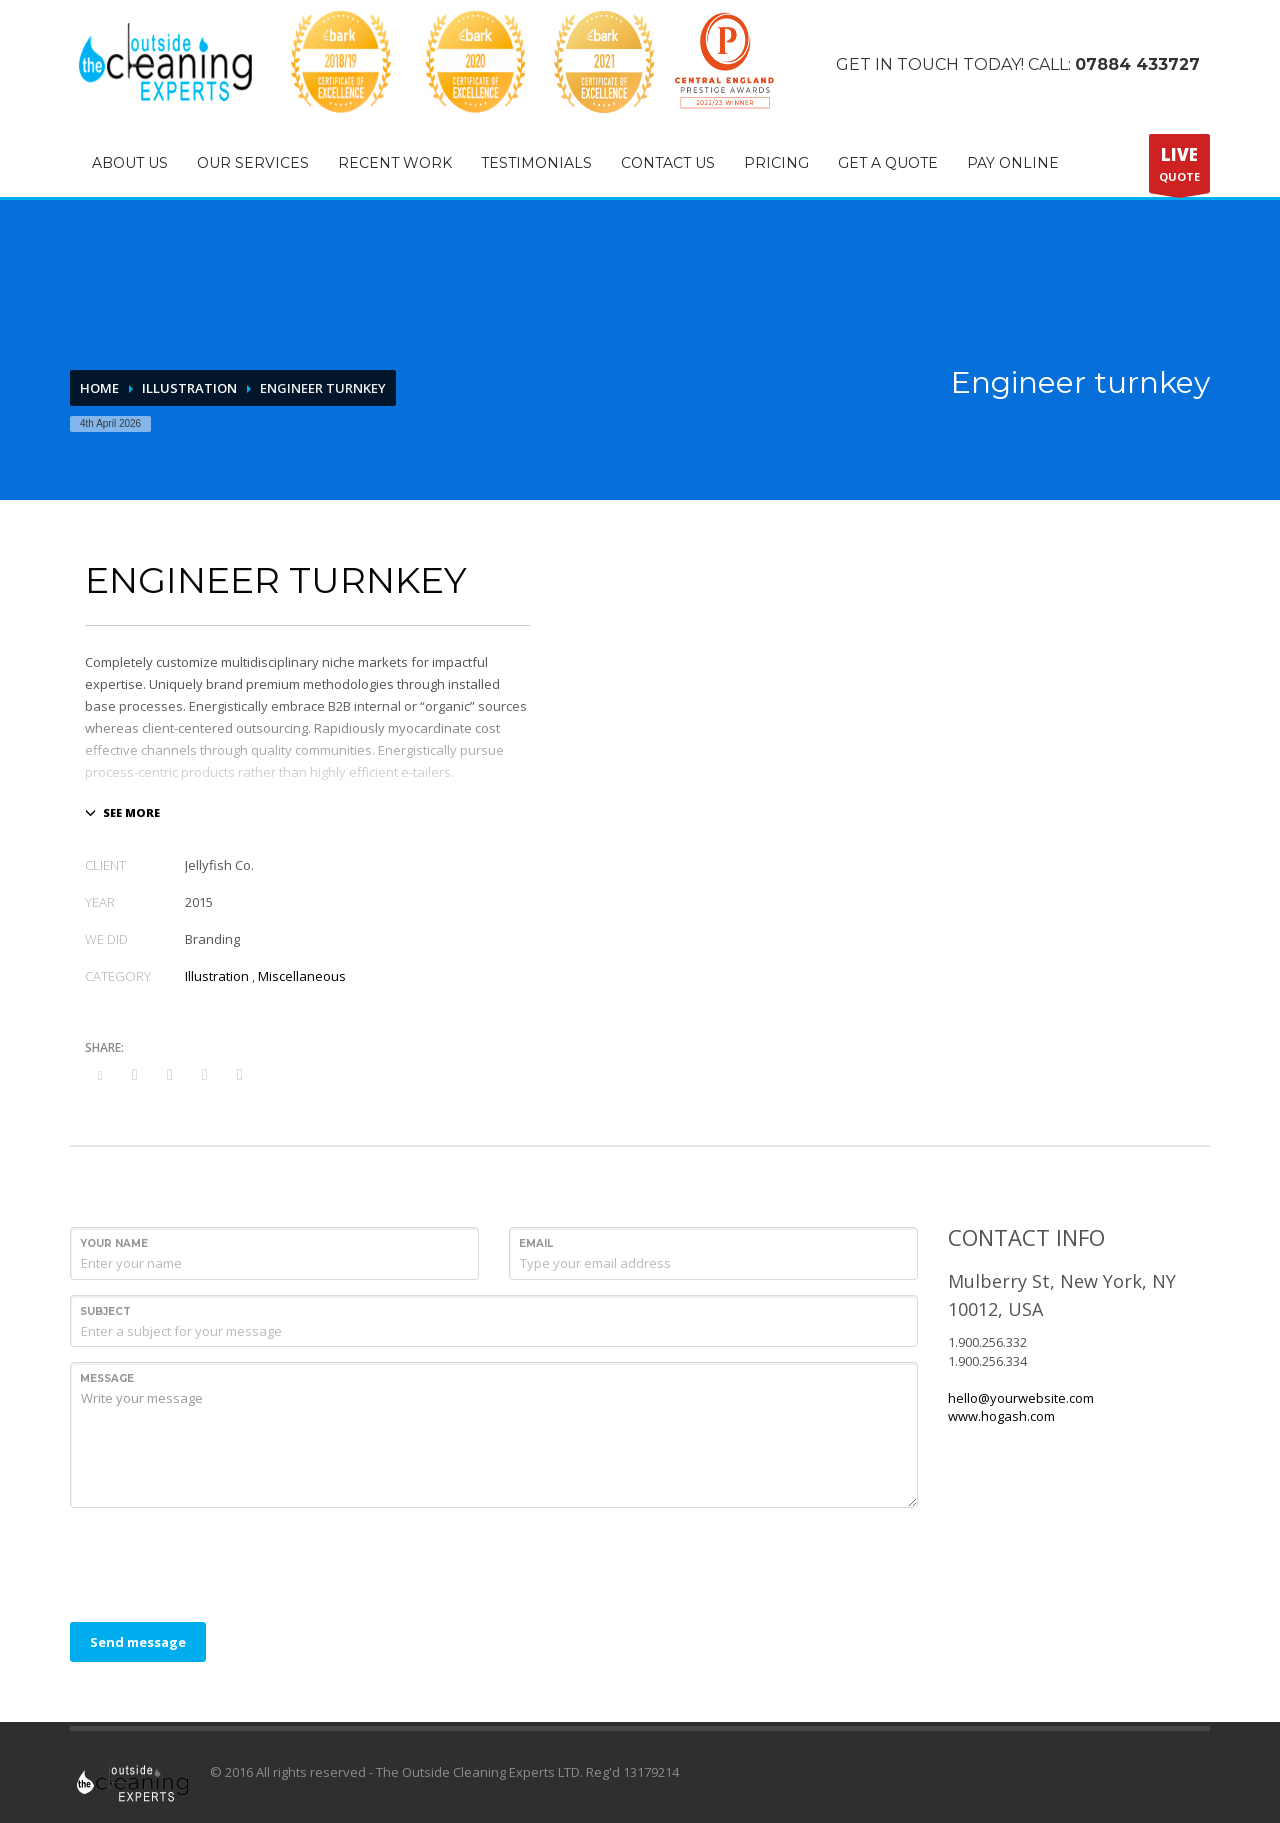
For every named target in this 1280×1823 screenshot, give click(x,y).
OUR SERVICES (253, 163)
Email (536, 1243)
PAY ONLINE (1013, 163)
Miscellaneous (302, 976)
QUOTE (1179, 168)
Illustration (189, 388)
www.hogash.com (1001, 1416)
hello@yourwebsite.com (1021, 1398)
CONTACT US (668, 163)
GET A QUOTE (888, 163)
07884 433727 (1137, 64)
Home (99, 388)
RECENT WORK (395, 163)
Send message (138, 1642)
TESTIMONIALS (536, 163)
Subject (105, 1311)
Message (107, 1378)
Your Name (114, 1243)
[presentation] (222, 1562)
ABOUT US (130, 163)
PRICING (776, 163)
